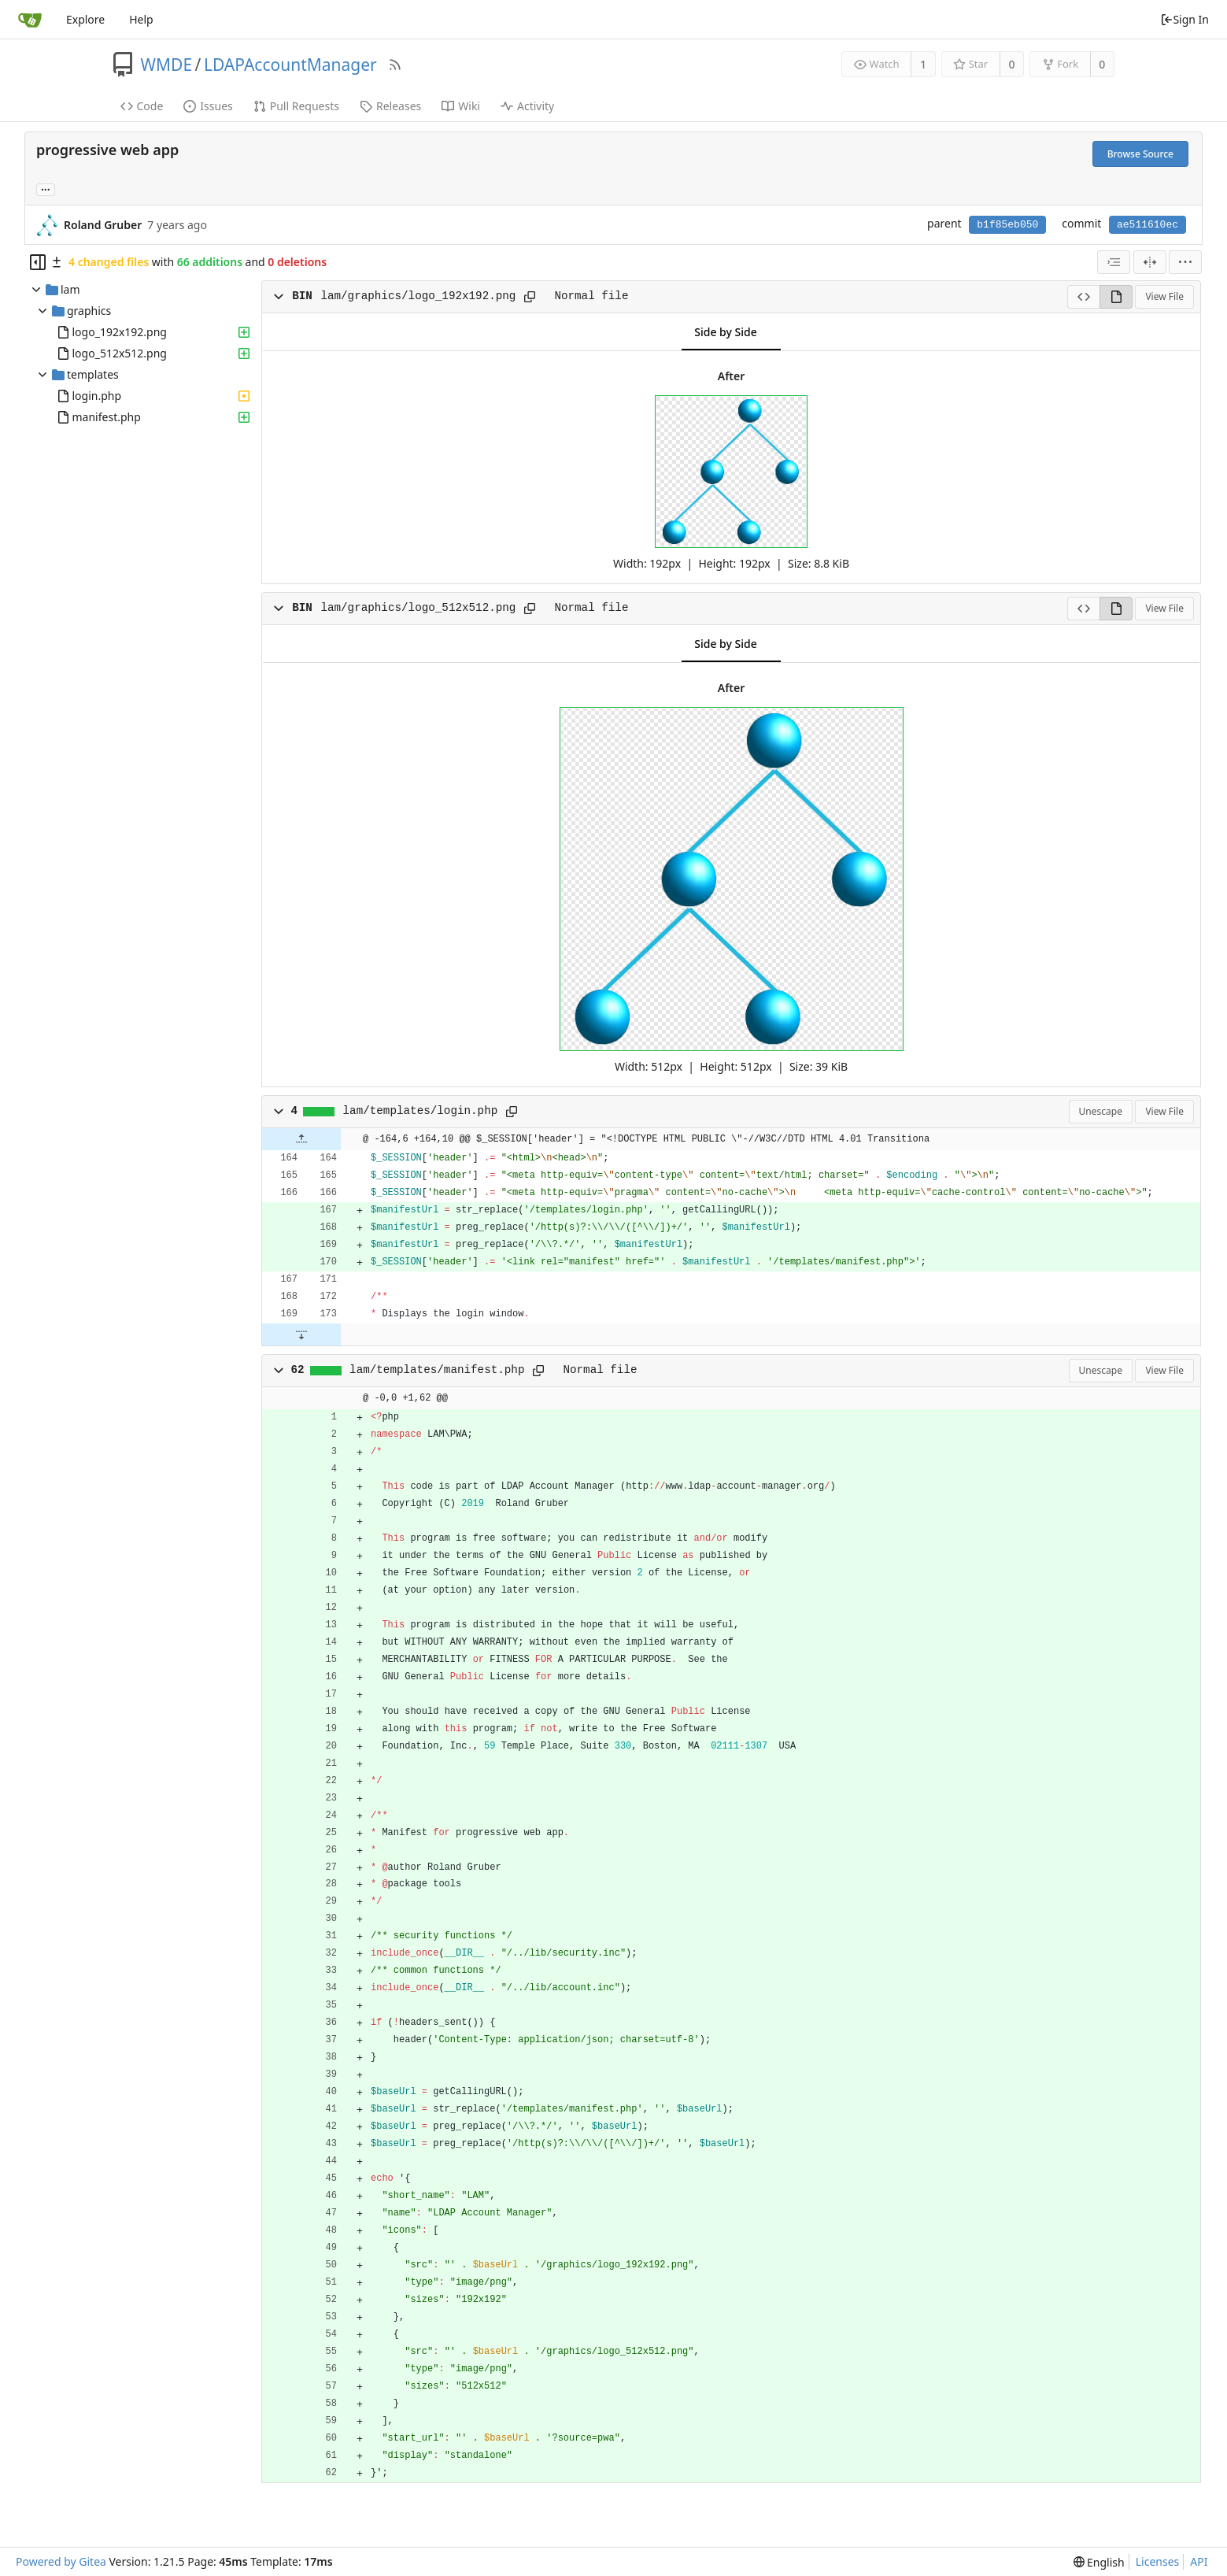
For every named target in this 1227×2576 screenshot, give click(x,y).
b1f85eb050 (1007, 225)
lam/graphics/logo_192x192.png (418, 296)
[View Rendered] (1116, 297)
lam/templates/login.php (420, 1111)
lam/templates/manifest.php (436, 1370)
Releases (390, 105)
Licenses (1158, 2561)
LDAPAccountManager (290, 64)
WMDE (167, 64)
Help (141, 19)
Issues (207, 105)
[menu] (1185, 262)
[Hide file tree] (37, 262)
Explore (85, 19)
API (1198, 2561)
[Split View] (1149, 262)
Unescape (1100, 1111)
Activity (527, 105)
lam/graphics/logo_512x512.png (418, 607)
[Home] (30, 20)
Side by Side (725, 331)
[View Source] (1083, 297)
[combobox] (1113, 262)
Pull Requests (296, 105)
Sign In (1184, 19)
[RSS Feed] (395, 64)
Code (142, 105)
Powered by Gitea (61, 2561)
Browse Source (1140, 154)
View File (1164, 296)
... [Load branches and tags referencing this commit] (45, 188)
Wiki (461, 105)
